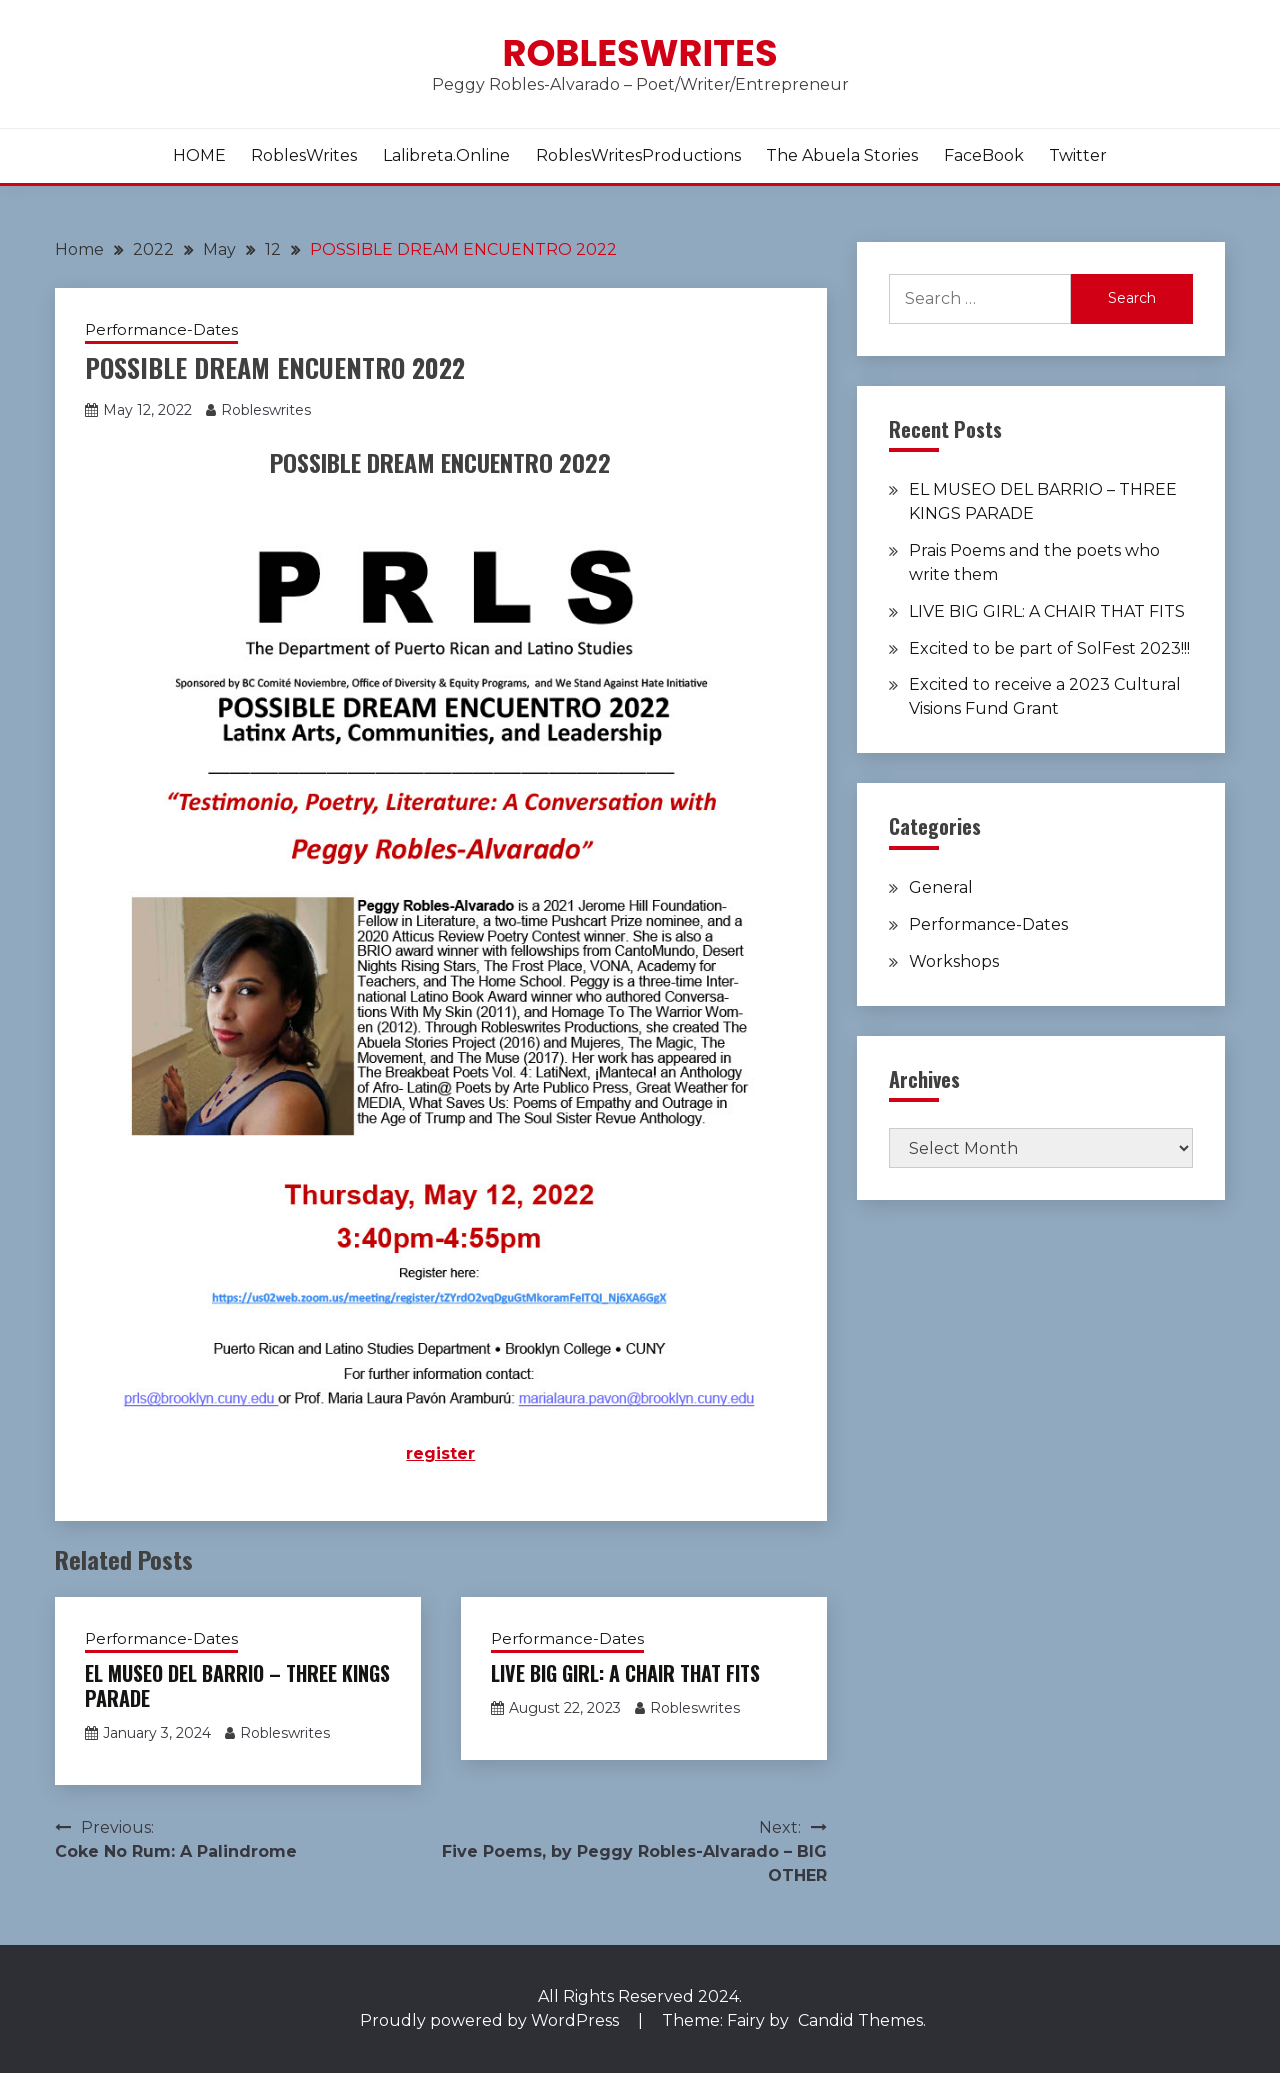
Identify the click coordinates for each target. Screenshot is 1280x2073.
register (440, 1453)
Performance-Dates (161, 329)
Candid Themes (860, 2020)
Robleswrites (639, 53)
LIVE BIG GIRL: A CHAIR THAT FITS (625, 1673)
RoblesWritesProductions (638, 155)
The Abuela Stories (842, 155)
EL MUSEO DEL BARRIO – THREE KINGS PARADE (237, 1685)
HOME (199, 155)
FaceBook (984, 155)
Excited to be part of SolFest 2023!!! (1049, 648)
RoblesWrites (304, 155)
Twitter (1078, 155)
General (941, 887)
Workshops (954, 961)
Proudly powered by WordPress (491, 2020)
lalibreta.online (446, 155)
